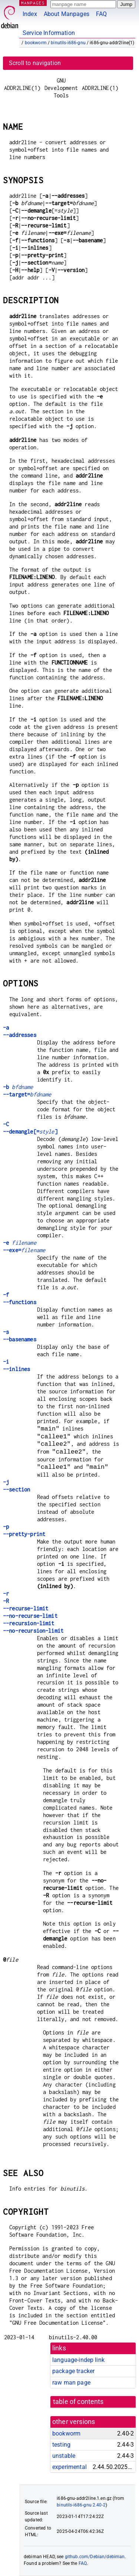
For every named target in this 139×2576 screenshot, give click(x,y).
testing (61, 2444)
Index (30, 13)
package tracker (73, 2371)
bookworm (36, 42)
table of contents (78, 2401)
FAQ (101, 13)
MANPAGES (33, 2)
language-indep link (78, 2359)
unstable (63, 2455)
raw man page (71, 2382)
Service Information (49, 32)
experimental (69, 2466)
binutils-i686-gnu (68, 42)
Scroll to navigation (35, 63)
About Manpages (66, 13)
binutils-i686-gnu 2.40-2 (81, 2505)
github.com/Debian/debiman (95, 2556)
